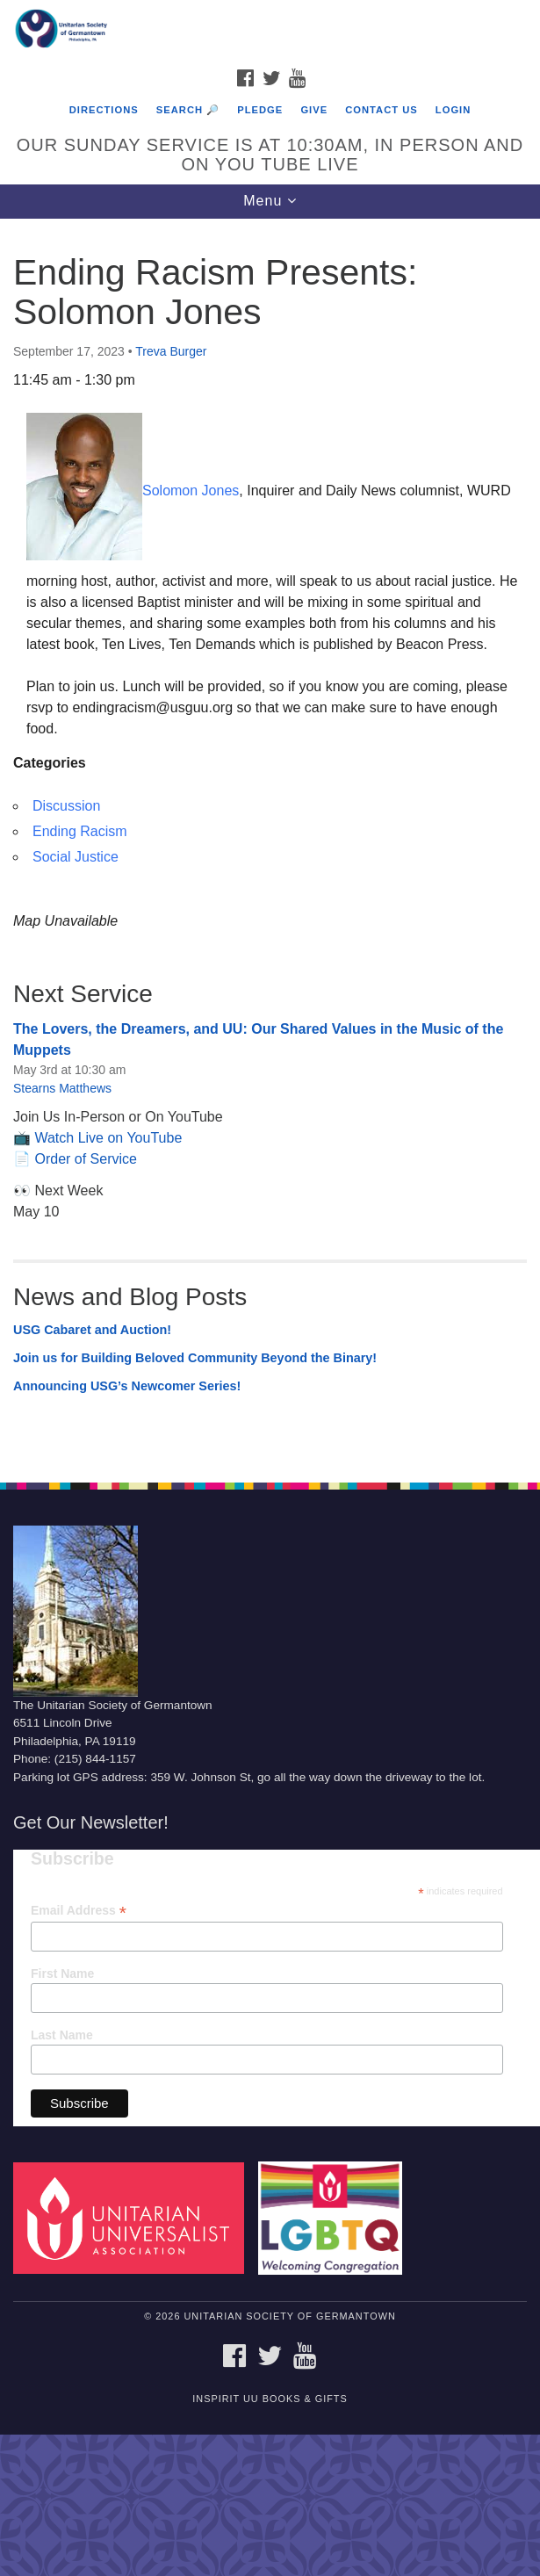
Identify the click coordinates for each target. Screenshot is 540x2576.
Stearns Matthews (62, 1088)
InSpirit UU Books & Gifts (269, 2398)
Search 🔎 (188, 110)
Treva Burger (170, 351)
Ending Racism (79, 831)
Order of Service (85, 1158)
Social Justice (75, 856)
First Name (62, 1973)
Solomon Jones (190, 490)
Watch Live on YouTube (108, 1137)
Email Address (78, 1910)
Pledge (260, 110)
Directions (104, 110)
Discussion (66, 805)
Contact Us (381, 110)
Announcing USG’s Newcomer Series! (127, 1386)
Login (453, 110)
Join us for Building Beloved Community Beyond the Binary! (195, 1358)
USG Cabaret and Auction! (92, 1330)
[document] (270, 841)
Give (314, 110)
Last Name (62, 2035)
